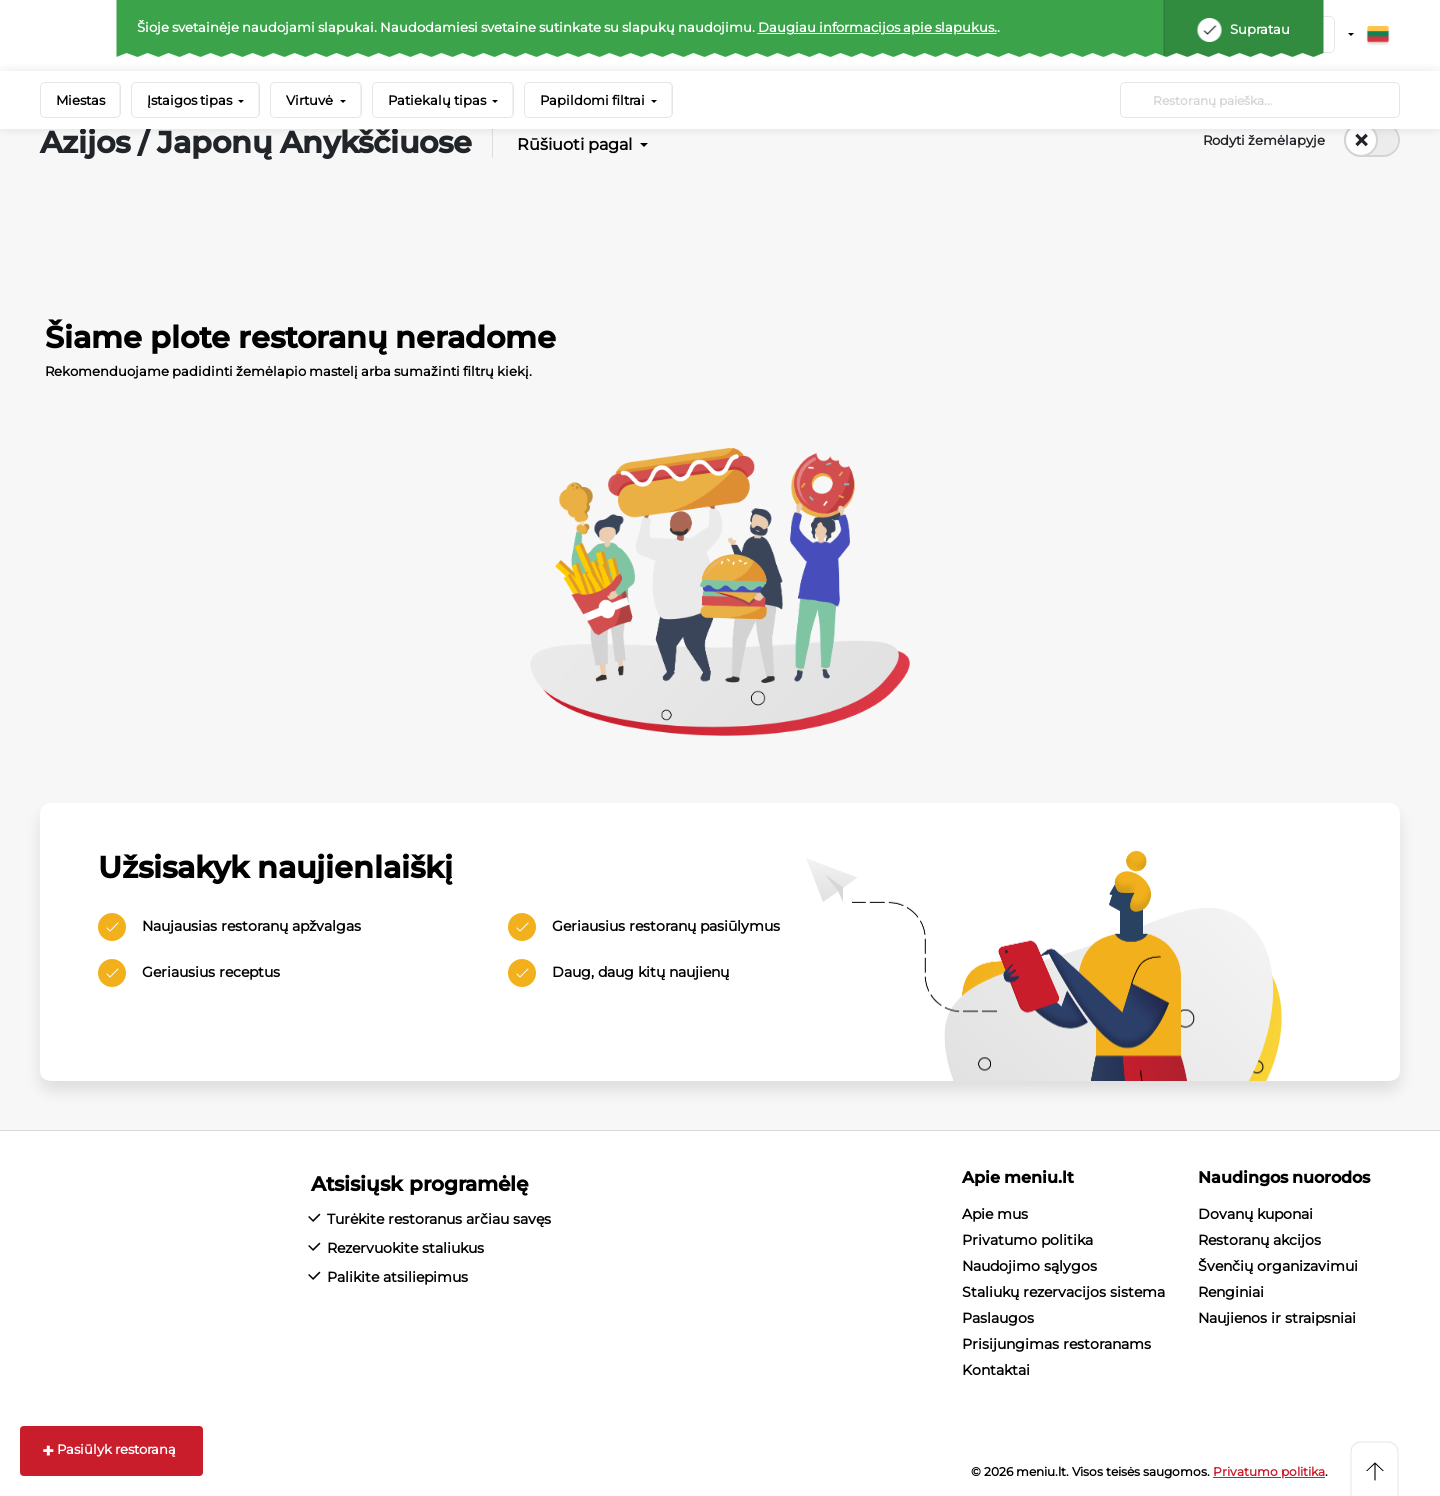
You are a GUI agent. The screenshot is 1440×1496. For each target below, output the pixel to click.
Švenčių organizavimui (1278, 1266)
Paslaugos (998, 1318)
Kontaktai (996, 1370)
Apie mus (995, 1214)
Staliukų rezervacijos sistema (1063, 1292)
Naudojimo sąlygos (1029, 1266)
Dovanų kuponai (1255, 1214)
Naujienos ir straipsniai (1277, 1318)
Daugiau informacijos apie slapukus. (877, 27)
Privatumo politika (1027, 1240)
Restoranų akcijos (1259, 1240)
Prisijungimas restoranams (1056, 1344)
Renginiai (1231, 1292)
